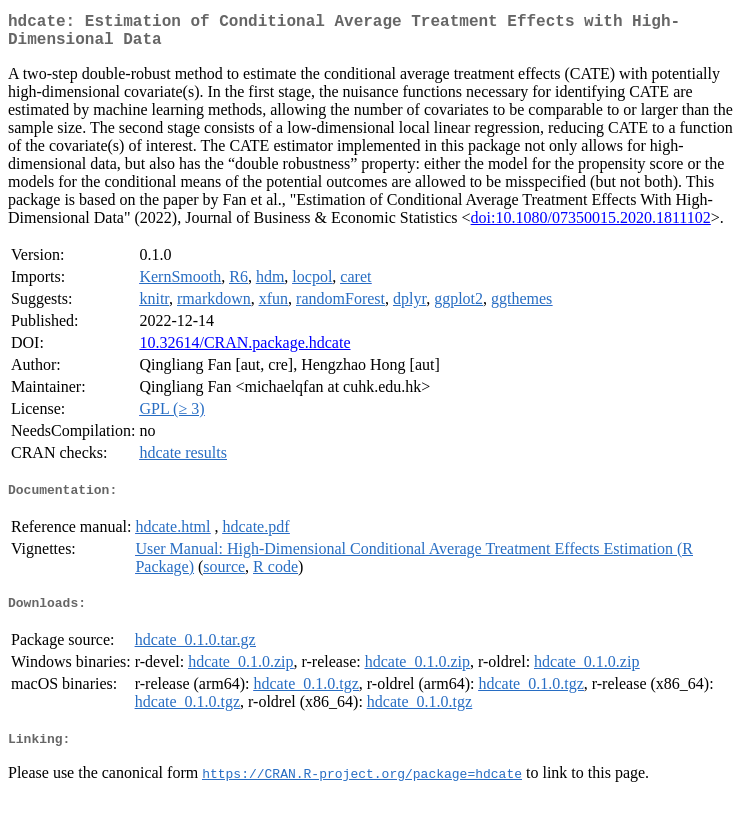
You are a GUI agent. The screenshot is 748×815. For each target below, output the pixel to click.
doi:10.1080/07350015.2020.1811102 (591, 225)
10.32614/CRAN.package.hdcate (244, 350)
